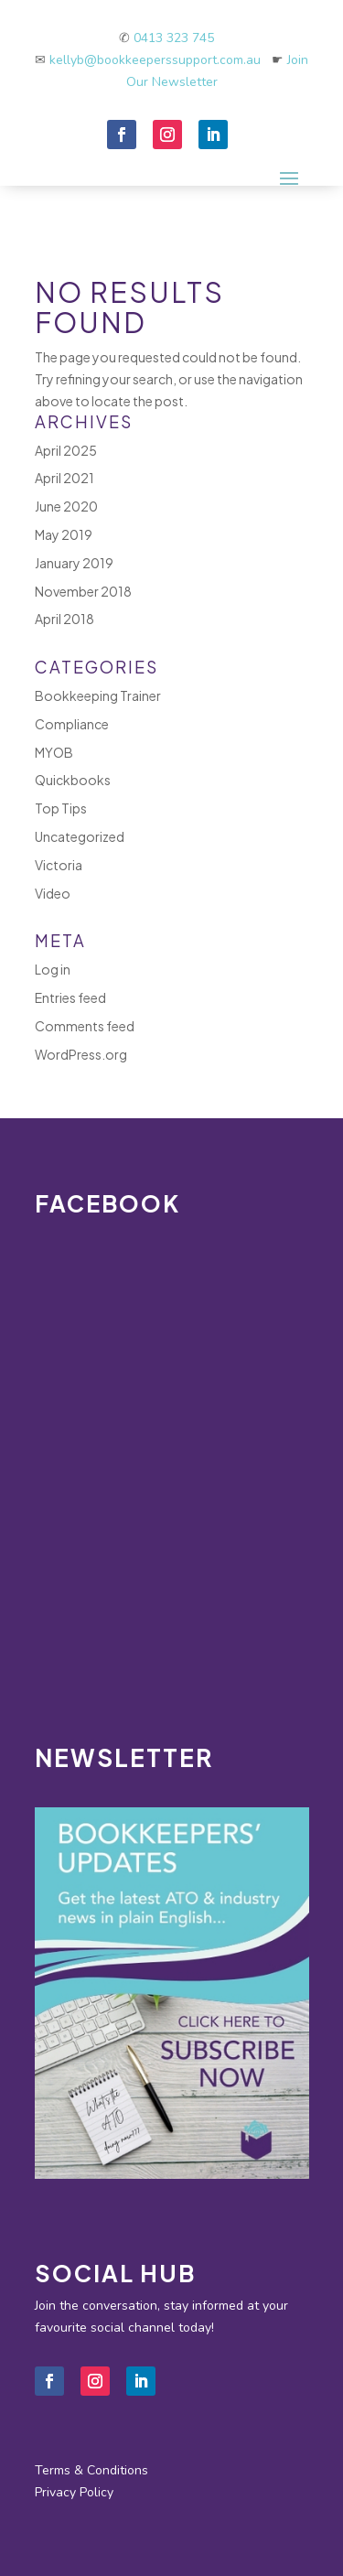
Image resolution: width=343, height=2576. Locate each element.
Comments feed (84, 1026)
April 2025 (66, 450)
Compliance (72, 724)
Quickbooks (73, 779)
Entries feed (70, 997)
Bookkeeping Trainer (98, 695)
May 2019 (63, 534)
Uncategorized (79, 836)
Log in (52, 969)
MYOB (54, 752)
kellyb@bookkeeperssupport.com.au (160, 60)
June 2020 (66, 506)
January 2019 (74, 563)
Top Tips (61, 808)
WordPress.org (81, 1054)
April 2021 (64, 477)
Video (52, 893)
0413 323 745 (174, 38)
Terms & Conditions (91, 2470)
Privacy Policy (74, 2492)
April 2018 (64, 618)
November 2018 (83, 591)
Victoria (58, 865)
